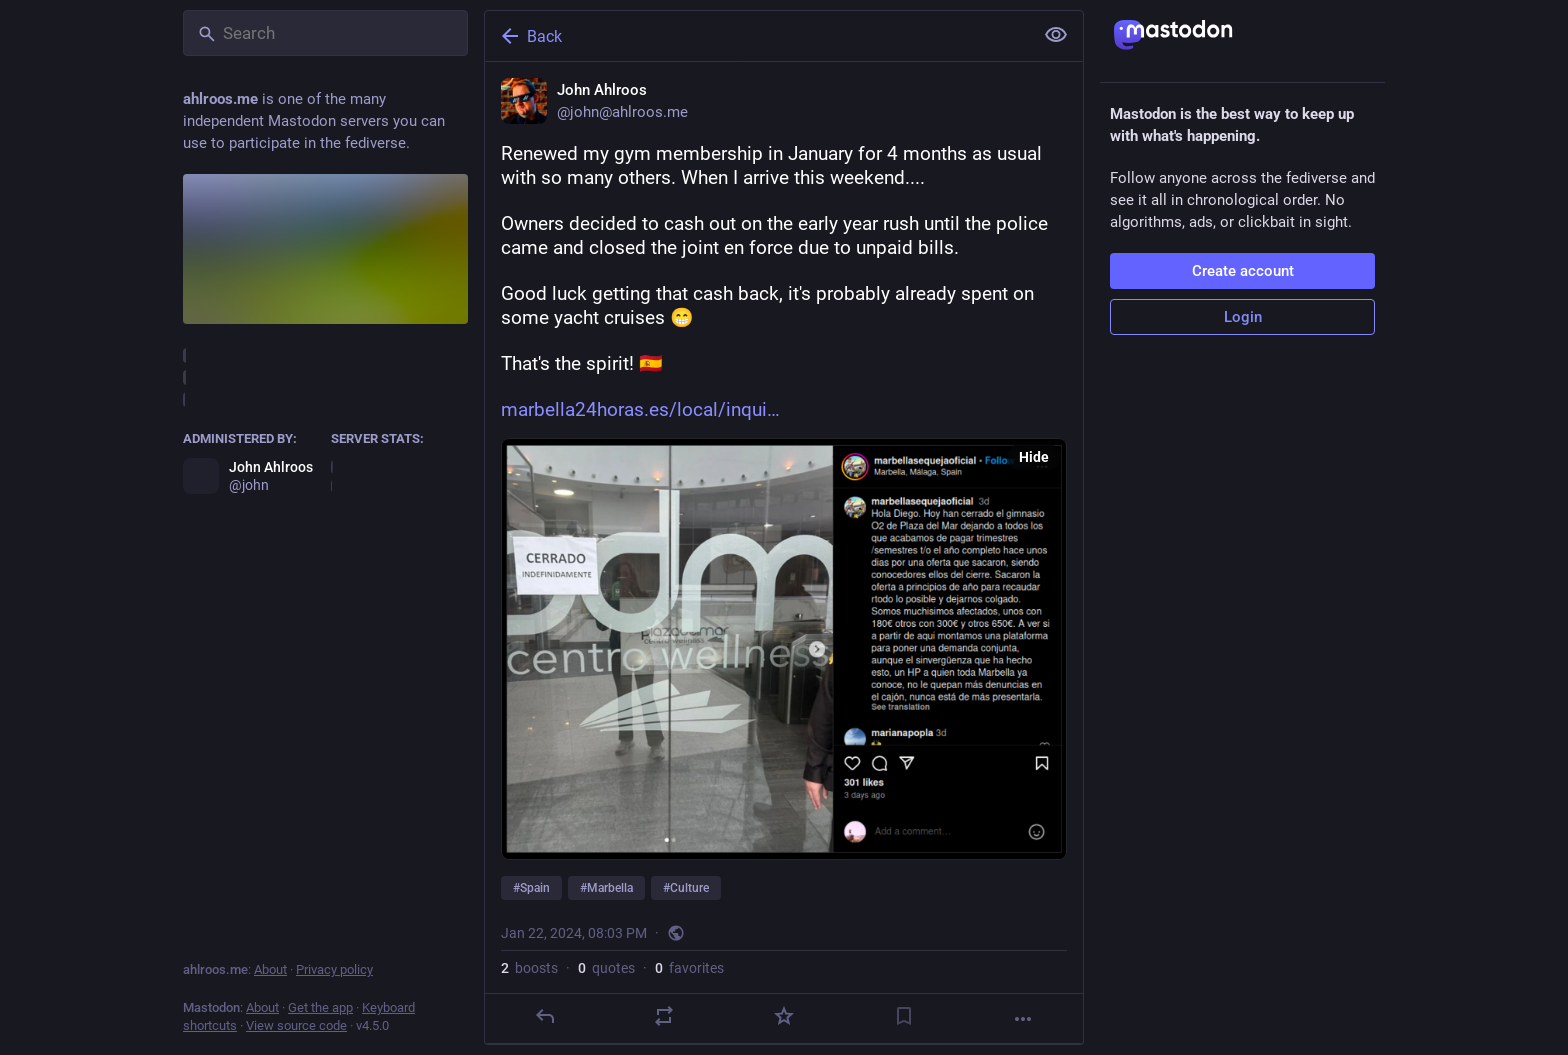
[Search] (325, 33)
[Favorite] (784, 1016)
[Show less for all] (1056, 35)
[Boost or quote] (664, 1016)
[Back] (757, 36)
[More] (1023, 1019)
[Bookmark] (904, 1016)
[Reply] (545, 1016)
